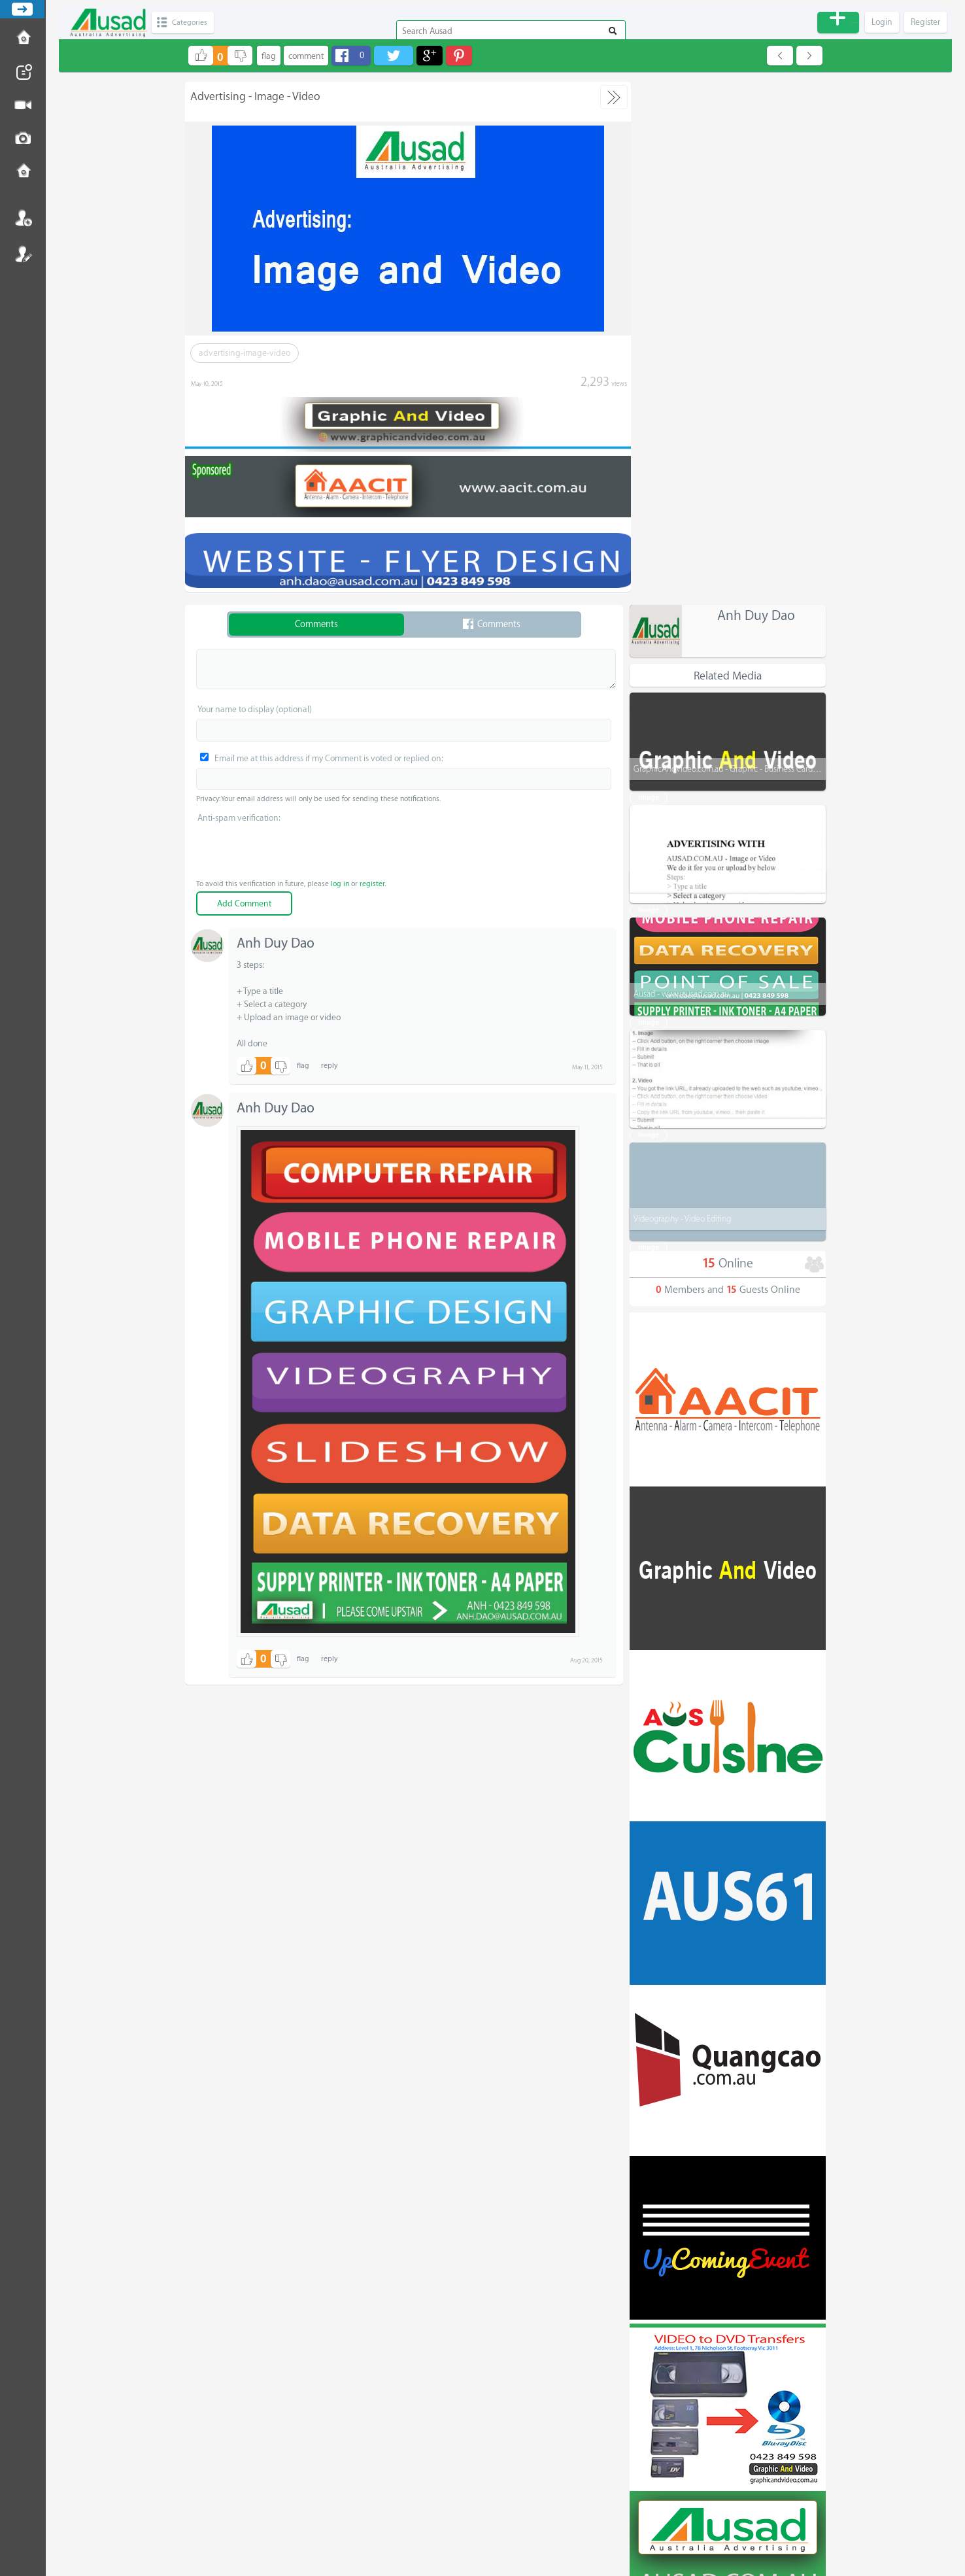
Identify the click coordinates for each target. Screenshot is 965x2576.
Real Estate (655, 2356)
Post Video (22, 105)
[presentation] (404, 850)
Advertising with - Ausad (676, 358)
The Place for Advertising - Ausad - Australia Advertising (490, 2532)
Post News (22, 72)
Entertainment (662, 2441)
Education (653, 2300)
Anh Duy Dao (756, 92)
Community (656, 2469)
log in (340, 881)
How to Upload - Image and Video (693, 583)
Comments (316, 622)
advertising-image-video (244, 353)
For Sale (650, 2413)
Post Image (22, 138)
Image (648, 724)
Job (641, 2328)
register (372, 881)
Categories (193, 22)
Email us (505, 2508)
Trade (645, 2272)
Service (648, 2188)
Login (22, 217)
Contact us (22, 172)
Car (641, 2385)
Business (650, 2244)
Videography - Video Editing (682, 695)
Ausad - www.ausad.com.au (681, 470)
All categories (729, 2160)
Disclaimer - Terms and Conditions (505, 2520)
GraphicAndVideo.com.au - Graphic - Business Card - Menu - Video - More (763, 245)
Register (22, 253)
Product (649, 2216)
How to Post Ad (22, 38)
